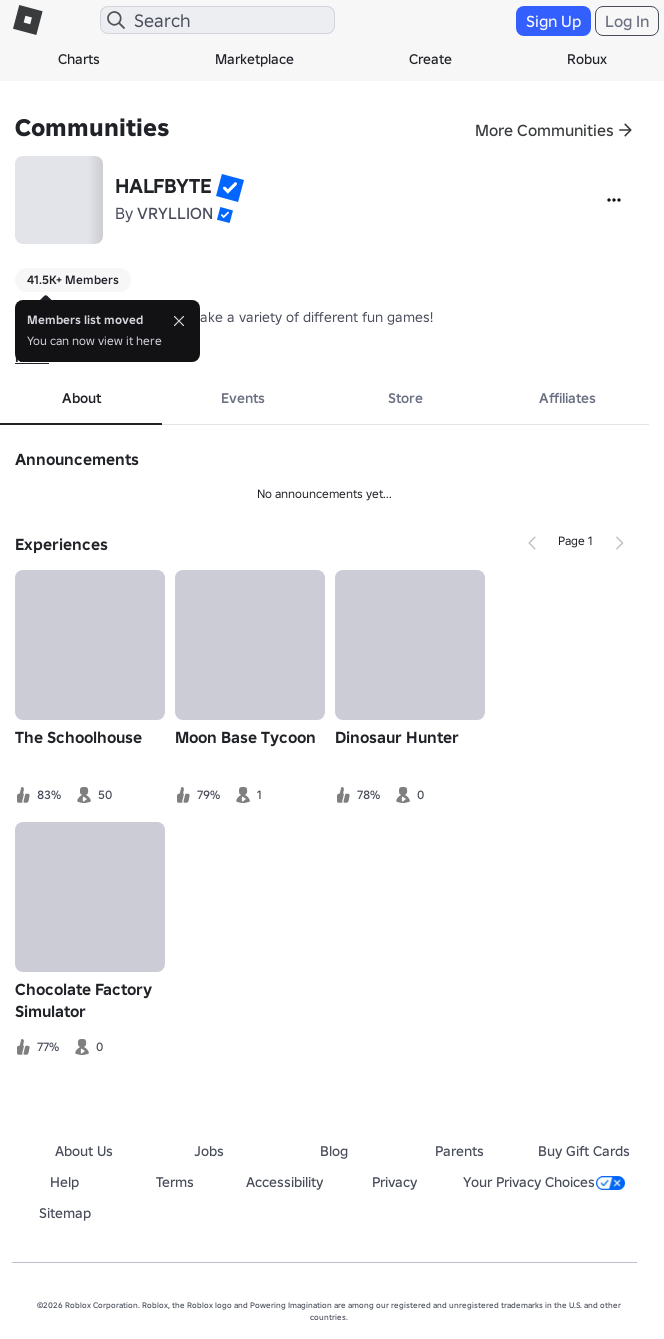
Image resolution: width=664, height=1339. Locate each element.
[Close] (179, 321)
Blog (334, 1151)
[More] (614, 200)
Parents (459, 1151)
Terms (175, 1182)
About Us (84, 1151)
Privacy (394, 1182)
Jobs (209, 1151)
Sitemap (65, 1213)
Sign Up (553, 21)
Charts (79, 59)
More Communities (544, 130)
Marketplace (254, 59)
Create (430, 59)
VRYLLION (175, 213)
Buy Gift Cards (584, 1151)
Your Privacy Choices (544, 1182)
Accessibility (284, 1182)
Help (64, 1182)
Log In (627, 21)
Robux (587, 59)
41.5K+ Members (73, 279)
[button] (230, 188)
